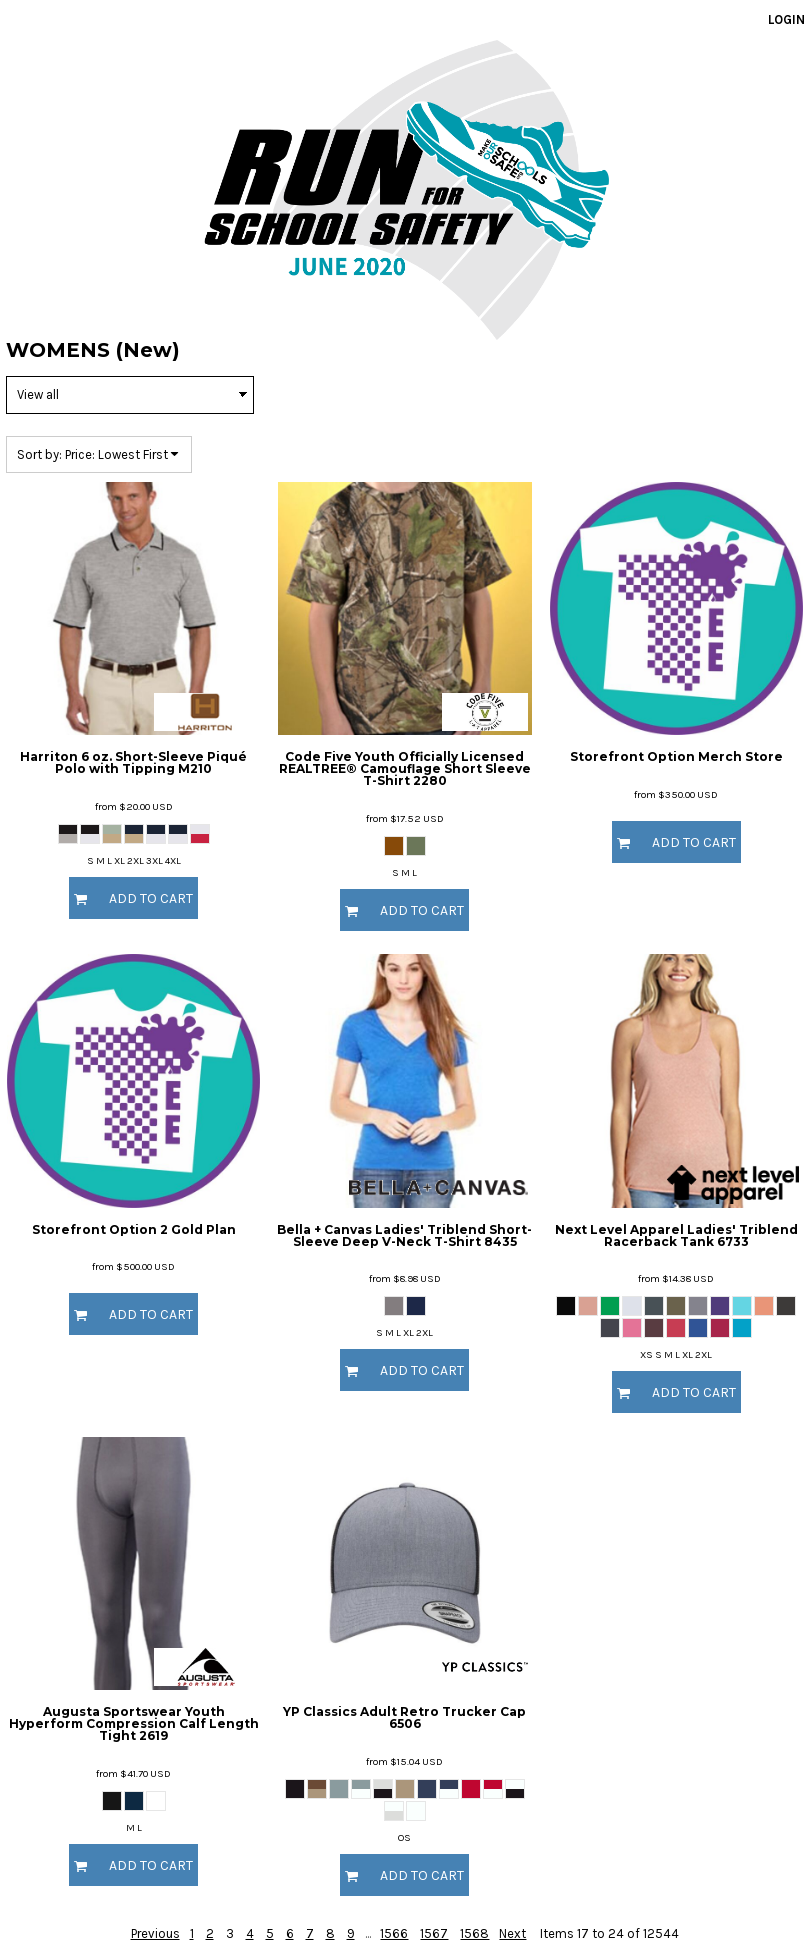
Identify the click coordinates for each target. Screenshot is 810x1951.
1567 (434, 1933)
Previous (155, 1933)
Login (786, 19)
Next (512, 1933)
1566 (394, 1933)
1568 (474, 1933)
